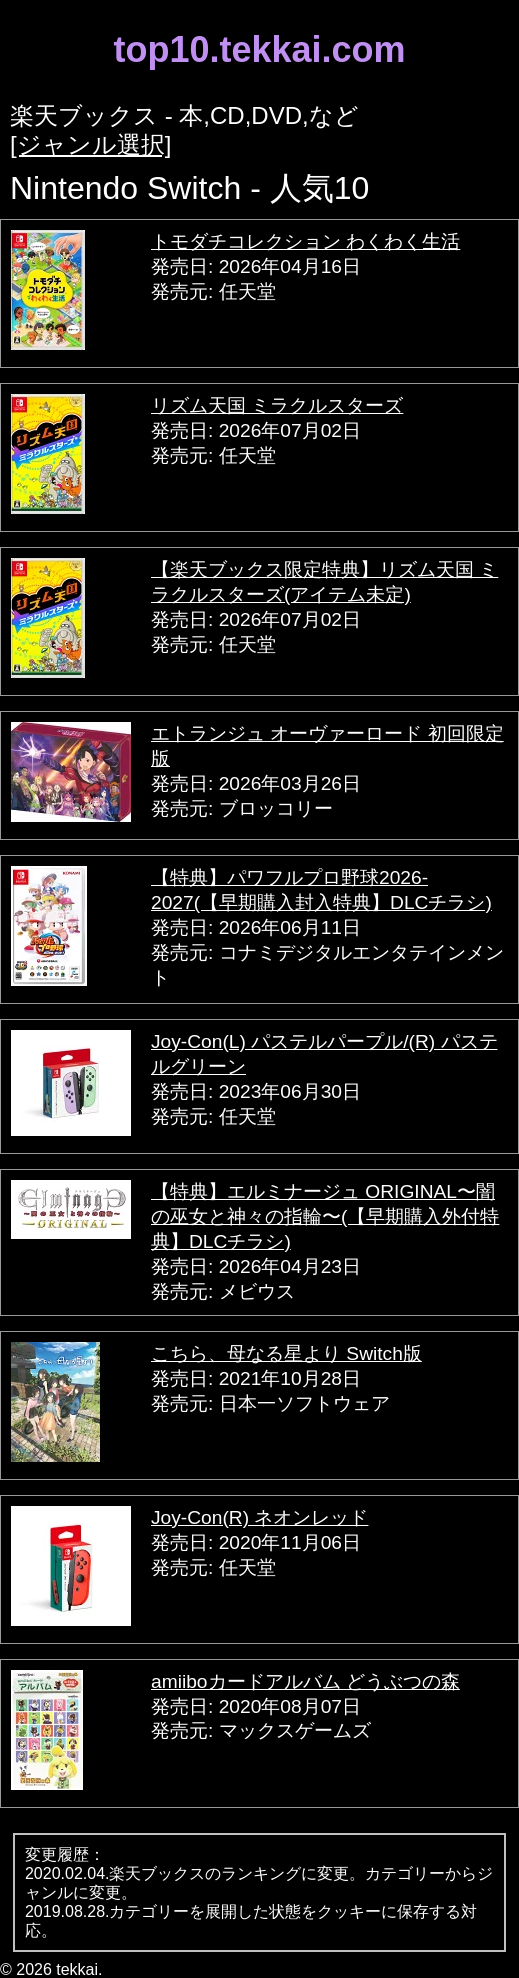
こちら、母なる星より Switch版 (286, 1353)
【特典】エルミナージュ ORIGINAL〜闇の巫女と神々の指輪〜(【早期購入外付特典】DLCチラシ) (325, 1216)
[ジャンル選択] (90, 144)
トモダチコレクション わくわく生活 (305, 241)
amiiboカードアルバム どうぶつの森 (305, 1681)
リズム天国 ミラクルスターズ (277, 405)
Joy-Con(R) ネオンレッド (259, 1517)
